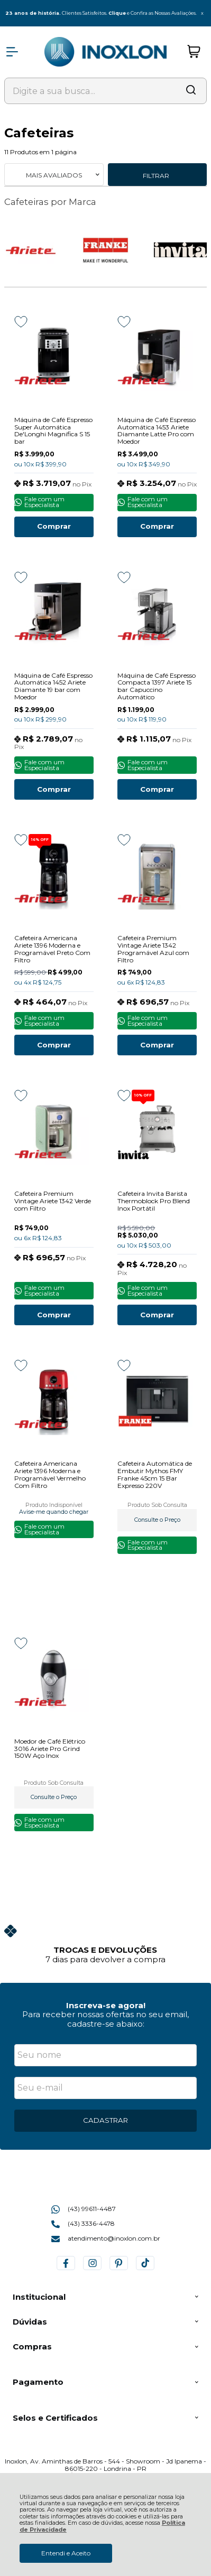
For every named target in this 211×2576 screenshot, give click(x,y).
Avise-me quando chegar (53, 1512)
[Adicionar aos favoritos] (20, 321)
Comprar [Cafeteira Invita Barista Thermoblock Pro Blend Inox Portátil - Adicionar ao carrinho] (157, 1314)
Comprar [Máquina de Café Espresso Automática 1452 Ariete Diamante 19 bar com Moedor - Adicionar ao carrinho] (54, 789)
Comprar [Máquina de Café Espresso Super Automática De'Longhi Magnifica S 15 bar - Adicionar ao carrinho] (54, 526)
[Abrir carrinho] (193, 52)
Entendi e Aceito (65, 2553)
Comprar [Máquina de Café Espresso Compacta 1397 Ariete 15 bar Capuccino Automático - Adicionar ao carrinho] (157, 789)
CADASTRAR (105, 2120)
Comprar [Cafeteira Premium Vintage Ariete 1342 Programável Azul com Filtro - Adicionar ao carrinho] (157, 1045)
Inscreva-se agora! (105, 2005)
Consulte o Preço (157, 1519)
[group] (105, 1943)
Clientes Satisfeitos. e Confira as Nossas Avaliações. (99, 13)
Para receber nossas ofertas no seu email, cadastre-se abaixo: (105, 2018)
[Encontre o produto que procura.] (191, 91)
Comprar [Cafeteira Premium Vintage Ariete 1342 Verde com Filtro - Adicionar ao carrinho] (54, 1314)
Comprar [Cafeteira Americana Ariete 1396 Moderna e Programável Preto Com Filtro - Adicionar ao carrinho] (54, 1045)
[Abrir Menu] (12, 52)
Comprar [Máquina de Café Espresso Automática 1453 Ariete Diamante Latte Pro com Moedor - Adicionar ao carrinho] (157, 526)
